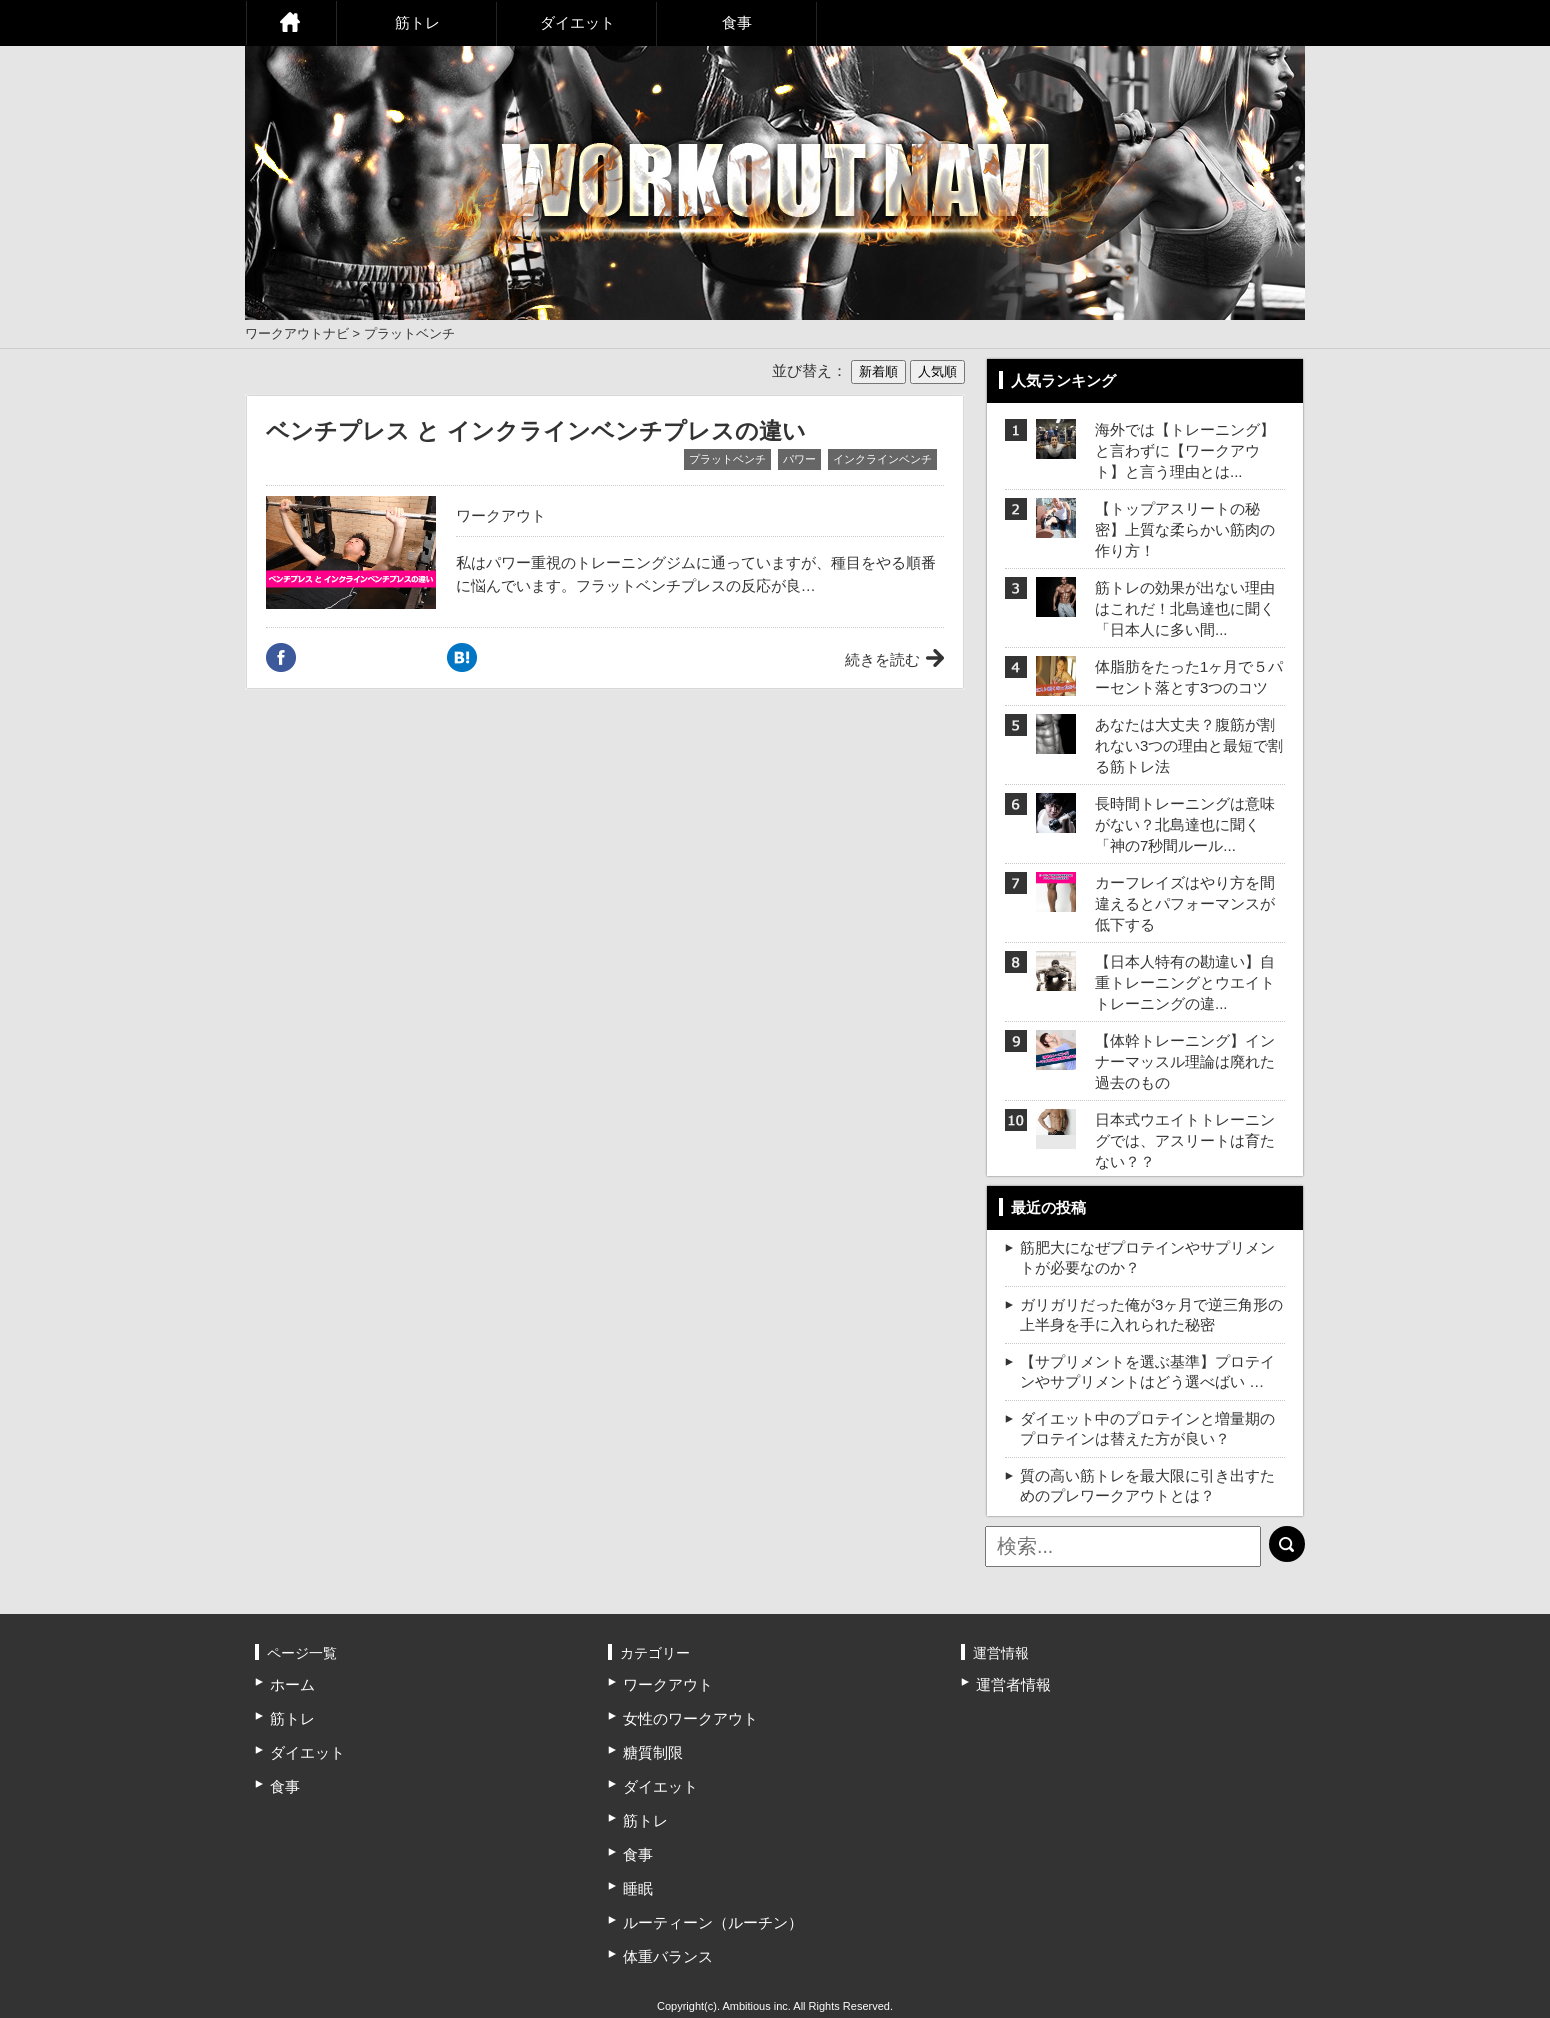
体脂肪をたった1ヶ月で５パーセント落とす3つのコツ (1189, 677)
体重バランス (668, 1956)
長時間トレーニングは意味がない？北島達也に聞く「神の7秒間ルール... (1185, 824)
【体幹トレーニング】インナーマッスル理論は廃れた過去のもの (1185, 1061)
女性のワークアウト (690, 1718)
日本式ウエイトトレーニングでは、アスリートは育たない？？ (1185, 1140)
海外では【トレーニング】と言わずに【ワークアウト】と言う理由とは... (1185, 450)
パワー (799, 459)
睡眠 (638, 1888)
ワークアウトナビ (297, 333)
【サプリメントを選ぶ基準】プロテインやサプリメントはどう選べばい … (1147, 1371)
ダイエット (577, 22)
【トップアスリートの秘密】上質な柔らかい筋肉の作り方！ (1185, 529)
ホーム (291, 23)
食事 (737, 22)
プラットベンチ (727, 459)
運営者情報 (1013, 1684)
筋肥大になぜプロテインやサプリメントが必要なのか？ (1147, 1257)
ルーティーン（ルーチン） (713, 1922)
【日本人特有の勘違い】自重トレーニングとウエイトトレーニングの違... (1185, 982)
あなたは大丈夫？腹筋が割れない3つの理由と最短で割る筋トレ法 (1189, 745)
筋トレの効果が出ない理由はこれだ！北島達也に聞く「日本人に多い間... (1185, 608)
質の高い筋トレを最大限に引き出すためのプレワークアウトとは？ (1147, 1485)
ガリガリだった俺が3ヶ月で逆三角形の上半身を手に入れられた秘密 (1151, 1314)
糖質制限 (653, 1752)
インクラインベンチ (882, 459)
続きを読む (882, 659)
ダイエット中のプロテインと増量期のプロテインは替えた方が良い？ (1147, 1428)
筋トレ (417, 22)
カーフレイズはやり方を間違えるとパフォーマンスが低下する (1185, 903)
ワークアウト (501, 515)
